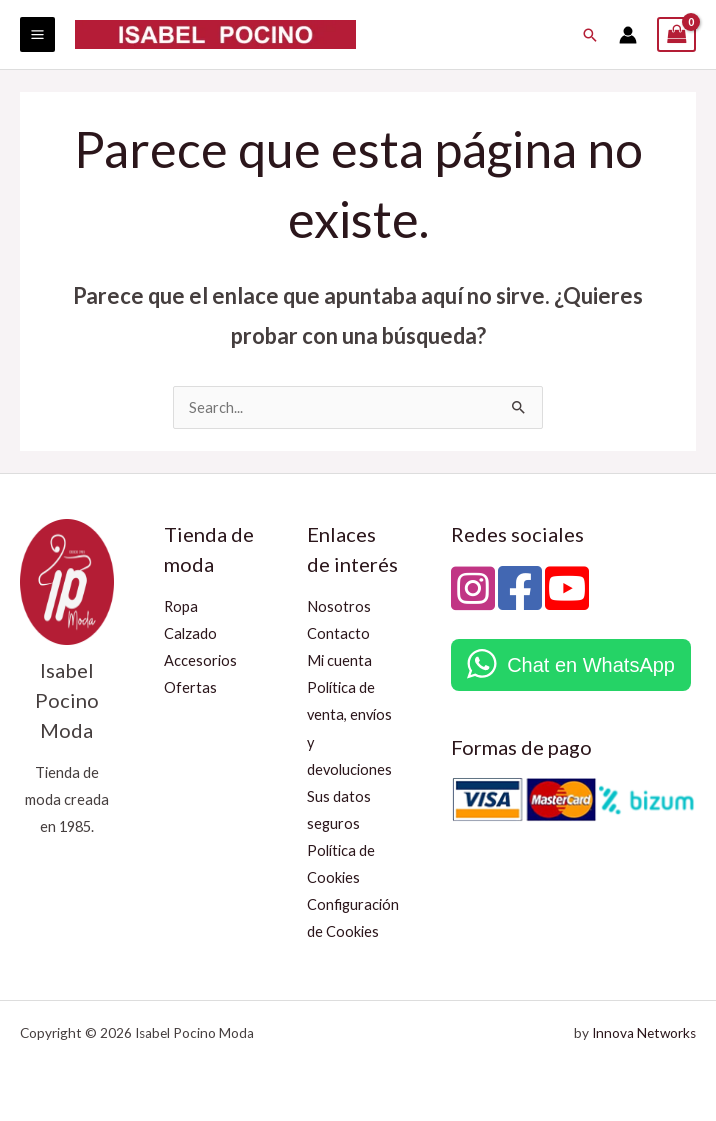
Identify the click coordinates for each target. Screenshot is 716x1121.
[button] (590, 35)
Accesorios (200, 660)
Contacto (338, 633)
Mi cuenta (339, 660)
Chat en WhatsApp (591, 665)
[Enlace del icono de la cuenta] (628, 35)
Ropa (181, 606)
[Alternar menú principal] (37, 34)
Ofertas (190, 687)
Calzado (190, 633)
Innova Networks (644, 1033)
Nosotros (339, 606)
